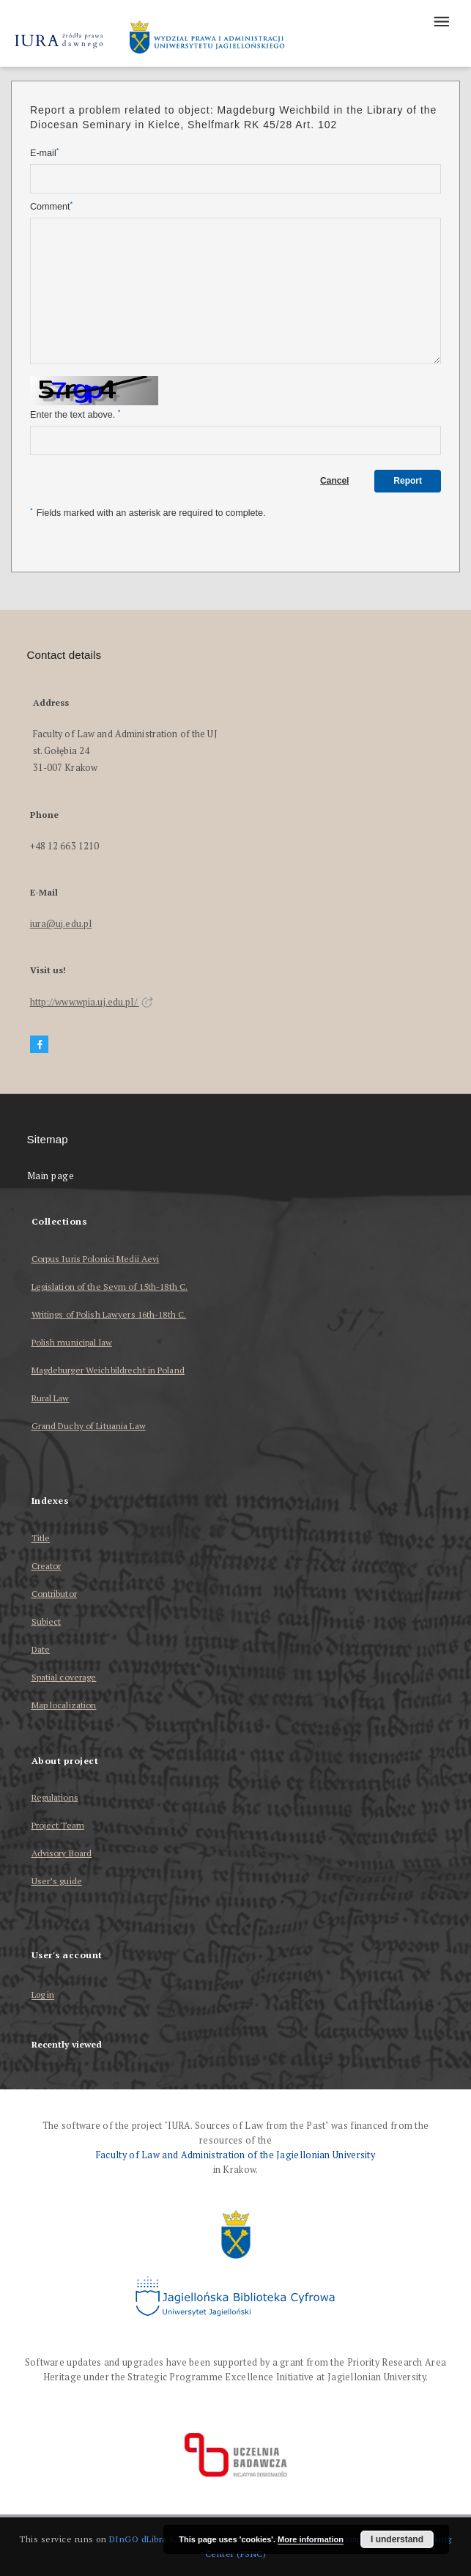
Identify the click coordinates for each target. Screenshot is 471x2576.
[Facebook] (39, 1044)
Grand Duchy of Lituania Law (88, 1425)
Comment (51, 206)
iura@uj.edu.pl (61, 924)
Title (41, 1537)
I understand (397, 2539)
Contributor (54, 1593)
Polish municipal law (71, 1342)
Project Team (57, 1825)
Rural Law (50, 1397)
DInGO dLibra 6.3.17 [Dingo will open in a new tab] (151, 2538)
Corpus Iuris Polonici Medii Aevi (95, 1258)
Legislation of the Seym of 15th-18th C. (109, 1286)
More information (311, 2539)
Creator (46, 1565)
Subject (46, 1621)
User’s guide (56, 1880)
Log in (43, 1995)
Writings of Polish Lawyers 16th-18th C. (109, 1314)
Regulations (54, 1797)
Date (40, 1649)
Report (407, 481)
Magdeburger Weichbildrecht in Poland (108, 1370)
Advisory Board (61, 1853)
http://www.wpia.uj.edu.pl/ (91, 1002)
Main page (51, 1176)
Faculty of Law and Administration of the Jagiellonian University (235, 2155)
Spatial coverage (64, 1677)
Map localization (64, 1705)
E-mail (44, 152)
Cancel (334, 481)
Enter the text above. (75, 414)
